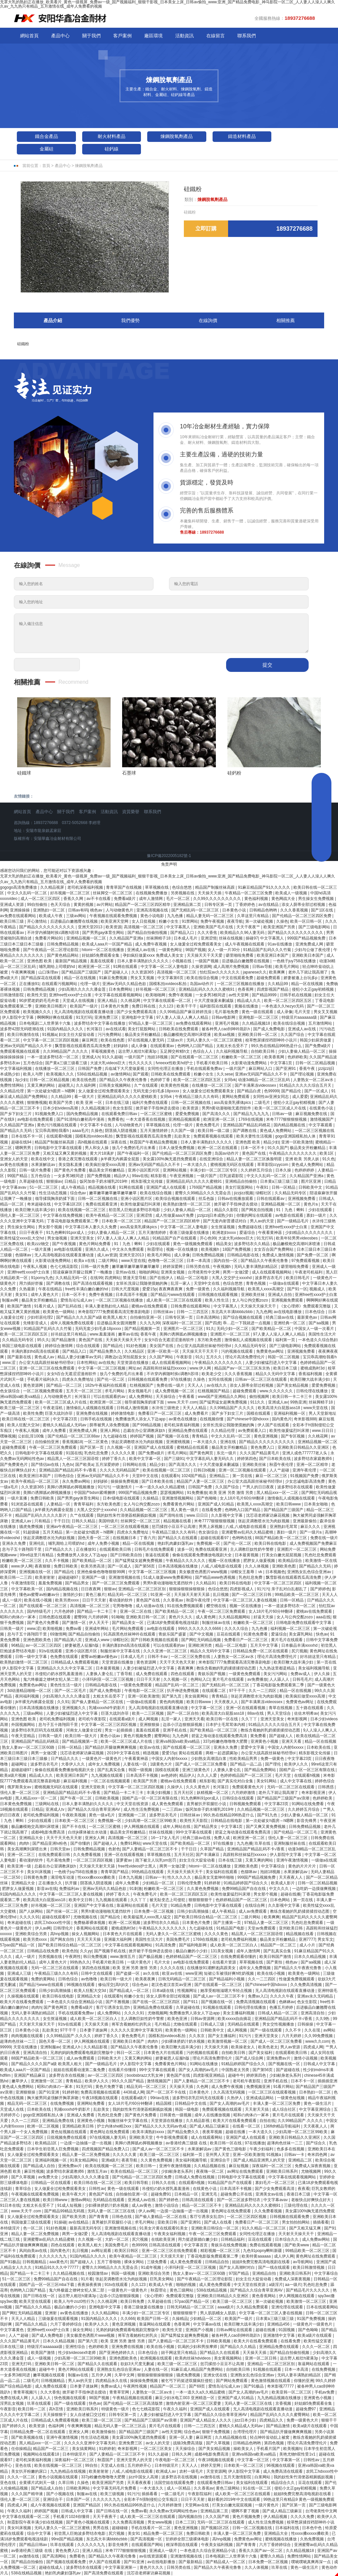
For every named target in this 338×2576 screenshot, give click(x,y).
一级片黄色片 (139, 1962)
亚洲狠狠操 (150, 1724)
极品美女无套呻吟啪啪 (214, 1877)
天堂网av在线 (197, 2505)
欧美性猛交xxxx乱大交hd (22, 1238)
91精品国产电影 (231, 1928)
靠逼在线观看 (157, 1555)
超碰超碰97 (69, 1577)
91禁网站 (190, 921)
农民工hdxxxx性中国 (53, 1922)
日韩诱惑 (326, 1787)
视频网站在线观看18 (41, 2454)
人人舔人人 (279, 1679)
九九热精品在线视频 (68, 2471)
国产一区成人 (316, 1091)
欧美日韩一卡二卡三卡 (292, 1396)
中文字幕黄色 (12, 2330)
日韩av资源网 (203, 2018)
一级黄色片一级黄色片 (102, 1758)
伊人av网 (43, 1928)
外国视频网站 (23, 1724)
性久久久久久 (141, 1063)
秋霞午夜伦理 (281, 1464)
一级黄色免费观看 (245, 1673)
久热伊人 (235, 2098)
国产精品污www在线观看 (173, 1294)
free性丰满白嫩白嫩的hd (87, 1289)
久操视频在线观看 (23, 1996)
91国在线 (74, 1453)
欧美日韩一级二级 (214, 1130)
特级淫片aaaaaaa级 (300, 1017)
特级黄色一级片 (115, 2409)
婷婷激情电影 (123, 1413)
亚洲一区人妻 (181, 2437)
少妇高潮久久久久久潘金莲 (82, 989)
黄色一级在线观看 (258, 1011)
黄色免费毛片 (208, 1125)
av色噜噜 (89, 1979)
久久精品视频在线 (210, 2165)
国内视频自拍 (190, 2516)
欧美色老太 (268, 2047)
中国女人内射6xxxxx (286, 1747)
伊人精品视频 (275, 2516)
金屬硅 (46, 148)
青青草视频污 (25, 2392)
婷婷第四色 (247, 1458)
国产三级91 (174, 1458)
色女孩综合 (10, 1391)
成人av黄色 (142, 2205)
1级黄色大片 (161, 1764)
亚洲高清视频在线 (152, 910)
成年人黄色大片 (45, 1294)
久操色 (282, 921)
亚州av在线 (126, 1272)
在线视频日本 (125, 1538)
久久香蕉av (173, 1600)
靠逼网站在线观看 (133, 1905)
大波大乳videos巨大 (108, 1063)
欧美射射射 (45, 1577)
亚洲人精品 (107, 1000)
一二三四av (172, 1809)
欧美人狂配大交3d (24, 1425)
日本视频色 (275, 1571)
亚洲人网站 (110, 1430)
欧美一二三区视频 (148, 1713)
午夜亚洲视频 (182, 1175)
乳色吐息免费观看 (320, 1555)
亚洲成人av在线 (141, 949)
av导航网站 (303, 2262)
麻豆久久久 (310, 1526)
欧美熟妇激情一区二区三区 (187, 1204)
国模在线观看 (259, 1413)
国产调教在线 (245, 1130)
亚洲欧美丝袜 (253, 1294)
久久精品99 (278, 983)
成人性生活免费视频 (141, 1809)
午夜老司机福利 (309, 1272)
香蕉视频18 (72, 1441)
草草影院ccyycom (273, 1164)
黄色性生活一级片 (66, 1685)
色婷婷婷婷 (304, 1170)
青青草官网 (119, 2392)
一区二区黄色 (96, 1441)
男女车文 (325, 1939)
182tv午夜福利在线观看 (106, 1385)
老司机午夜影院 (92, 1719)
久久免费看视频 (87, 1854)
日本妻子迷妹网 (94, 2030)
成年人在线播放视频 (212, 2115)
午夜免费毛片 (145, 1894)
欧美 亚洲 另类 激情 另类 (231, 1492)
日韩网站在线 (134, 1464)
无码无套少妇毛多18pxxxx (156, 1091)
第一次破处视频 (259, 921)
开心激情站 (37, 921)
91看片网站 (283, 2086)
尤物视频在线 (85, 1917)
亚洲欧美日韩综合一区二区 (215, 2228)
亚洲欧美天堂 (141, 2137)
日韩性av (97, 2188)
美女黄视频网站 (228, 2358)
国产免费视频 (99, 1175)
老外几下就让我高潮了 (308, 972)
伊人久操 (322, 1673)
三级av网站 (76, 915)
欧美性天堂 (37, 995)
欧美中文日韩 (81, 1900)
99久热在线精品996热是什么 (277, 1045)
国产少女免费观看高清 (137, 1011)
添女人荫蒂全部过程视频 (304, 904)
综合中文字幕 (39, 2533)
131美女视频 (222, 1951)
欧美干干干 (187, 1006)
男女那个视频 (50, 1227)
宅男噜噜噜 (123, 1605)
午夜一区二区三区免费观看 (53, 1447)
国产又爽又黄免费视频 (266, 1826)
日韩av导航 (262, 966)
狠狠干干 (329, 2420)
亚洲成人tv (56, 1809)
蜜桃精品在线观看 (193, 1447)
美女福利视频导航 (314, 1668)
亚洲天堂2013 (91, 927)
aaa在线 (323, 1617)
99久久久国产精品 (128, 2081)
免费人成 (222, 1837)
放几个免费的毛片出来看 (134, 1147)
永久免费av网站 (76, 1481)
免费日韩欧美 (42, 1498)
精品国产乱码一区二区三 (177, 1685)
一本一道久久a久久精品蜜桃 (160, 1487)
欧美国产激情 (19, 1306)
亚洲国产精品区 (87, 2505)
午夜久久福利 (175, 2409)
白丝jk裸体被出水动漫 (88, 1832)
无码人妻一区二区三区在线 (111, 2211)
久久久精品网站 (105, 2313)
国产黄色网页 (201, 1453)
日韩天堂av (60, 1849)
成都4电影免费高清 (48, 1832)
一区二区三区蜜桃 (156, 1113)
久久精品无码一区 (71, 1277)
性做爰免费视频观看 (297, 1979)
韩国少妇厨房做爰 (316, 1040)
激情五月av (97, 2171)
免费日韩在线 (144, 1006)
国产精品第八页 (68, 1639)
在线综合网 (255, 1905)
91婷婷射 (212, 1883)
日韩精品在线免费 (43, 1951)
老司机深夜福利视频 (85, 887)
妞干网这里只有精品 (179, 2352)
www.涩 (9, 1362)
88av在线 (256, 1713)
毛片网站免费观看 (128, 1628)
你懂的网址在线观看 (254, 1215)
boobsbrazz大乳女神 (145, 2075)
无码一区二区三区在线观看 (291, 1787)
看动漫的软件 (121, 1600)
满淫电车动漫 (63, 1877)
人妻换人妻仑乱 (100, 1673)
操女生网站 (83, 2330)
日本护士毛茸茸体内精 (226, 1724)
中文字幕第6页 (171, 977)
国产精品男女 (77, 1583)
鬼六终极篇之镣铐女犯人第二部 (51, 1679)
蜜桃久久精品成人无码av (65, 1425)
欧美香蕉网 (274, 1057)
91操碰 (60, 2222)
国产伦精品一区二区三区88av (74, 1436)
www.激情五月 (123, 1956)
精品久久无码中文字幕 (275, 1373)
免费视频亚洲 (258, 2086)
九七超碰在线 (115, 1436)
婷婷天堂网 (211, 2465)
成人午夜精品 (73, 1187)
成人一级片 (12, 1600)
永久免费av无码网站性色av (173, 2511)
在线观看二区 (214, 1690)
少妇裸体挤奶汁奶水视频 (183, 2041)
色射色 (114, 1849)
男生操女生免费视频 (316, 898)
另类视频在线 (183, 893)
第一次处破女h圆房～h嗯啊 (51, 1091)
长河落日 (94, 1029)
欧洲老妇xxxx (224, 1232)
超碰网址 (19, 1764)
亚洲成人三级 (19, 1973)
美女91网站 (267, 1781)
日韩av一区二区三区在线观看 (261, 1379)
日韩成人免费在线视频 (195, 2177)
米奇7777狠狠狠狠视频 (287, 1119)
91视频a (49, 1034)
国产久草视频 (23, 2177)
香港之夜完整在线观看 (78, 1159)
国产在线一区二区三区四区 (156, 2001)
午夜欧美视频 (74, 1815)
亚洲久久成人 (97, 1249)
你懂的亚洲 (304, 2380)
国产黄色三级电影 (231, 2149)
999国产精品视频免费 (306, 938)
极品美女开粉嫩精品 (143, 1034)
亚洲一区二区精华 (312, 1464)
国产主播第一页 (227, 1922)
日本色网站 (280, 1900)
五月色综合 (33, 1063)
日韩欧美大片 (109, 2058)
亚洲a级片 (110, 2160)
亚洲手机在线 (175, 1730)
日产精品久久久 (59, 1549)
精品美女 (224, 1243)
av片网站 (105, 904)
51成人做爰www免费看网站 (168, 1577)
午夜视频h (222, 1266)
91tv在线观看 (51, 1651)
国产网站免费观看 (232, 2380)
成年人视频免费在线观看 (72, 1323)
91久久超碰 (112, 1057)
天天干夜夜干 (105, 2516)
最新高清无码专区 (86, 2228)
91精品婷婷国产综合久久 (246, 1883)
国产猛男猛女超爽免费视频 (223, 1402)
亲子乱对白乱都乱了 (289, 1589)
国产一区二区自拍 (183, 1713)
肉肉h (24, 1843)
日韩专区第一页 (218, 904)
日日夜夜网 (91, 1589)
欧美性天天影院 (194, 1820)
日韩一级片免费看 (35, 1170)
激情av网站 (81, 2199)
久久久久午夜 (282, 1996)
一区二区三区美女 (156, 2448)
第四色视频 (274, 2443)
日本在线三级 (117, 1102)
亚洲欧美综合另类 (31, 1934)
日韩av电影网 (224, 1017)
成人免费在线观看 (152, 1673)
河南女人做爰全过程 (84, 1730)
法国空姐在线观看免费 (174, 2482)
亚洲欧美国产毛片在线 (213, 927)
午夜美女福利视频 (170, 2233)
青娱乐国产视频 (212, 1673)
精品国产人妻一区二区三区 (201, 1481)
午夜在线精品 (50, 1289)
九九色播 (175, 915)
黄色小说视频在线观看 (58, 2477)
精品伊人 (122, 1175)
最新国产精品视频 (71, 961)
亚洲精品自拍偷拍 (241, 1181)
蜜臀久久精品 (272, 2556)
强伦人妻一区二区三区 (20, 1215)
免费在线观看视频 (266, 2245)
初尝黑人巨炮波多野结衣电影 (135, 1209)
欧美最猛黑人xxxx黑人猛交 (147, 1917)
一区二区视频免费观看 (43, 1391)
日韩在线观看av (271, 1198)
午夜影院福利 (200, 2494)
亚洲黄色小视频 (265, 1741)
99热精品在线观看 (148, 1871)
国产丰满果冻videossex (256, 1085)
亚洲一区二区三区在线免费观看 (47, 1368)
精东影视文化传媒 (147, 1181)
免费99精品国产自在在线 (244, 1888)
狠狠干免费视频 (216, 2431)
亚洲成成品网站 (260, 2098)
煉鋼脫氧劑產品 (176, 136)
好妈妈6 (121, 1045)
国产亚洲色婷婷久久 (117, 2352)
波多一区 (185, 1549)
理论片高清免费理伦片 (245, 1357)
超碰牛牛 (236, 2075)
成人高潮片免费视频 (231, 966)
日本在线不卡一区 (27, 1136)
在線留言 (215, 35)
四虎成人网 (313, 2047)
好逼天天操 (264, 1617)
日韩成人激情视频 (133, 1407)
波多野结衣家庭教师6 (313, 1458)
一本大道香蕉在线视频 (146, 1119)
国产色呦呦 (207, 1498)
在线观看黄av (162, 1045)
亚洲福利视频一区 (290, 1413)
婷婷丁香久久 (114, 1458)
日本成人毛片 (186, 938)
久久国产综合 (293, 1034)
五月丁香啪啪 (109, 2262)
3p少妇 (21, 1079)
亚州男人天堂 (218, 2154)
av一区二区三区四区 (44, 1645)
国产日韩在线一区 (39, 2296)
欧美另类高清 (93, 1566)
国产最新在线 (19, 1357)
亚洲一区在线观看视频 (246, 1707)
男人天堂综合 (279, 1713)
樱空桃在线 (216, 1605)
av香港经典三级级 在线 (187, 2143)
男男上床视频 (211, 1526)
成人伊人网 (284, 2256)
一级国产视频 (207, 961)
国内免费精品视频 (82, 1113)
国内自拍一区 (226, 1260)
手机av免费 (325, 2392)
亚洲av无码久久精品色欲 (124, 983)
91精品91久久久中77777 (57, 2267)
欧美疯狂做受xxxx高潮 (105, 1164)
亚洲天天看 (194, 1719)
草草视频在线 (157, 887)
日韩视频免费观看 (245, 1803)
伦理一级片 (90, 983)
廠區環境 (153, 35)
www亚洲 (194, 1973)
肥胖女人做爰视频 (259, 1560)
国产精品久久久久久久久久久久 (47, 927)
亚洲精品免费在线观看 (188, 1430)
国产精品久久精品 (31, 2324)
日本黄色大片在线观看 (123, 1934)
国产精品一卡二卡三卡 (97, 1611)
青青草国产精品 (115, 1871)
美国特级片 (108, 1521)
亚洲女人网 (95, 1837)
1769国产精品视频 (206, 1187)
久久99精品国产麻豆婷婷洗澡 (186, 1011)
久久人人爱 (207, 1775)
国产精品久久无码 (16, 1130)
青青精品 (200, 1436)
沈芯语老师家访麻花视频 (268, 1515)
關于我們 (91, 35)
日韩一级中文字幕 (31, 1656)
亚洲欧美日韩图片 (51, 1006)
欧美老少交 (212, 1373)
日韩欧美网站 (78, 2488)
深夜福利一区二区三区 (182, 1323)
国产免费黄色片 (14, 1464)
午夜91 (263, 1187)
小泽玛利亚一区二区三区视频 (108, 1679)
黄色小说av (110, 1736)
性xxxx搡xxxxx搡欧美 (97, 1877)
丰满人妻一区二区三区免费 (277, 2103)
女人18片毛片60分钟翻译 (242, 1498)
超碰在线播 (290, 1894)
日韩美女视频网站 (115, 1085)
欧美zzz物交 (38, 1243)
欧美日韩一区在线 (222, 1719)
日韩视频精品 (34, 2262)
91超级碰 (32, 1532)
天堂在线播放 (25, 2047)
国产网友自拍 (62, 1939)
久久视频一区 (119, 1447)
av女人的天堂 (158, 2443)
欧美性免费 (33, 1413)
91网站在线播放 (204, 2064)
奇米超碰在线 (39, 1204)
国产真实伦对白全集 (236, 1781)
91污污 (104, 1487)
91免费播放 (197, 1492)
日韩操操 (305, 2024)
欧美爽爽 (277, 972)
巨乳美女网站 (162, 2279)
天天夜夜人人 (226, 1702)
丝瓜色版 (206, 1198)
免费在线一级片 (170, 1385)
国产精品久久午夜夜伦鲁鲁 (123, 1079)
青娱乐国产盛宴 (172, 1634)
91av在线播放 (280, 944)
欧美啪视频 (53, 1628)
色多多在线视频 (291, 2149)
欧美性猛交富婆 (318, 2341)
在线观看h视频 (59, 1136)
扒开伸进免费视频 (183, 1690)
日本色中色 (312, 2528)
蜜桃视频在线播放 (281, 2539)
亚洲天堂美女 (82, 1238)
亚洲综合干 (220, 2160)
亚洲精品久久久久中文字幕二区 (65, 1668)
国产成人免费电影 (269, 1029)
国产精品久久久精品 (33, 2307)
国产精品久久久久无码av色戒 (161, 2126)
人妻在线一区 (135, 1764)
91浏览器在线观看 (28, 1504)
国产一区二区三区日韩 (252, 1594)
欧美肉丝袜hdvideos (193, 2358)
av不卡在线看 (99, 898)
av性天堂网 (239, 995)
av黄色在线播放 (14, 1164)
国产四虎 (213, 1323)
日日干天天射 (94, 1600)
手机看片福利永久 (43, 1379)
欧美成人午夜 (51, 915)
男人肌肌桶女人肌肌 (218, 2313)
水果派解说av (43, 1164)
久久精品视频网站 (235, 1617)
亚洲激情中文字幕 (279, 2335)
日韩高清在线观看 (198, 2199)
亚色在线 (23, 2465)
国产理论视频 (302, 1074)
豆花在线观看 (229, 1634)
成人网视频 (148, 1719)
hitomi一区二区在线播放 (103, 949)
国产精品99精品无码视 (64, 2211)
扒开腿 (71, 1883)
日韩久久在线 (164, 2182)
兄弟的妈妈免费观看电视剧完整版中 (82, 2052)
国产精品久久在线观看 (178, 1538)
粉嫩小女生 (169, 921)
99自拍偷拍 (38, 904)
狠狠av (110, 1589)
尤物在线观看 (185, 2024)
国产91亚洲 (49, 2092)
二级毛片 (262, 1102)
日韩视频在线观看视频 (218, 1294)
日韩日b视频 (205, 1470)
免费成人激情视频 (278, 1255)
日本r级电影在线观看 (122, 1498)
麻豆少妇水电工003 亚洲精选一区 (185, 2397)
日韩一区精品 (284, 1187)
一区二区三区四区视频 (93, 1860)
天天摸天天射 (172, 2256)
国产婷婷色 (320, 1589)
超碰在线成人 (51, 2567)
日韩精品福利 (233, 2239)
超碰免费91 (161, 2194)
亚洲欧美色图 (284, 1566)
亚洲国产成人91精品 (216, 1504)
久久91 (63, 1702)
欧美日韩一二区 (32, 2409)
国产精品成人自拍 (39, 2165)
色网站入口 (200, 1679)
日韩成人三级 (212, 2024)
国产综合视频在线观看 (243, 1317)
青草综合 (23, 2188)
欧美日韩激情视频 (309, 2267)
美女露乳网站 (301, 1634)
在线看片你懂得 (122, 2069)
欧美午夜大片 (74, 2194)
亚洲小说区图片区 (144, 1170)
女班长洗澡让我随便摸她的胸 (142, 1283)
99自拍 (91, 2465)
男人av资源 (290, 2047)
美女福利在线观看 (222, 1871)
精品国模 (164, 2103)
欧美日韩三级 (12, 921)
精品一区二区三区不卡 (202, 2205)
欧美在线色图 (113, 1040)
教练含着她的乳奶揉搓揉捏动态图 (226, 1668)
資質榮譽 (130, 811)
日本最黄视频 (247, 1555)
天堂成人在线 (12, 2109)
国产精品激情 (63, 1340)
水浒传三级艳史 (166, 1407)
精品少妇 (271, 1142)
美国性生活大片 (322, 1334)
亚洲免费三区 (106, 1017)
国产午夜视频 (64, 1243)
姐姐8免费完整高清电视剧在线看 (261, 2262)
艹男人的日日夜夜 (258, 1487)
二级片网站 (108, 1260)
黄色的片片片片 (302, 1866)
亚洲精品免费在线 (58, 2120)
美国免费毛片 (178, 1939)
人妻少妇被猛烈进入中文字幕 (271, 1362)
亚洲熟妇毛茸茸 (284, 1526)
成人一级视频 (39, 2358)
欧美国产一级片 (84, 1006)
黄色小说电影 (152, 915)
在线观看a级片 (122, 1719)
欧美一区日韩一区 (306, 921)
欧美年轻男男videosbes (297, 1238)
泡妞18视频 (158, 1057)
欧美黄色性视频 (175, 1085)
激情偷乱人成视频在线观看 (248, 1340)
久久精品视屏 (52, 887)
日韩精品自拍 (217, 2262)
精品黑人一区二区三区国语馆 (73, 1458)
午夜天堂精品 (23, 1736)
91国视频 (287, 2330)
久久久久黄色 (216, 1934)
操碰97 (252, 938)
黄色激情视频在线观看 (271, 2380)
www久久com (317, 2041)
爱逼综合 (247, 1232)
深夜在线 (119, 1142)
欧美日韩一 (146, 2165)
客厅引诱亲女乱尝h (113, 2007)
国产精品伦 (291, 1091)
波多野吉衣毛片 (269, 1277)
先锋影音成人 (35, 1323)
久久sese (225, 1074)
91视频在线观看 (217, 2007)
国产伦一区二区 (111, 1379)
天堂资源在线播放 (133, 1362)
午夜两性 (73, 1956)
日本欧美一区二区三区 (122, 1221)
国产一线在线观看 (274, 2267)
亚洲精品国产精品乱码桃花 (247, 1125)
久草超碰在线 (31, 1181)
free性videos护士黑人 (137, 1866)
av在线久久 (217, 1385)
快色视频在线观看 (70, 2397)
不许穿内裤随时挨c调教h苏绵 (53, 932)
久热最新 (27, 1289)
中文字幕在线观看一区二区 (167, 1000)
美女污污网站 (275, 1673)
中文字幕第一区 (286, 2460)
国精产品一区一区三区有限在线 (307, 1769)
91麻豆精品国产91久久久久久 (264, 887)
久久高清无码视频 (229, 2092)
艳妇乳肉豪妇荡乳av (175, 1543)
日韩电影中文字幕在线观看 (58, 1147)
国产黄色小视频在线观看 (88, 2522)
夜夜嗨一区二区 (210, 2171)
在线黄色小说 (321, 1108)
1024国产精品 (194, 1475)
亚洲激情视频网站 (178, 1498)
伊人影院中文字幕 (18, 1017)
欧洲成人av (166, 2471)
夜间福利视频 (27, 1696)
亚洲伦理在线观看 (287, 2307)
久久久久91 (29, 1917)
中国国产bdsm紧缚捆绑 (95, 1492)
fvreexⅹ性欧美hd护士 (175, 1063)
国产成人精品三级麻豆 (209, 2126)
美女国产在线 (162, 1345)
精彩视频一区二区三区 (220, 2250)
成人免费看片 (197, 1413)
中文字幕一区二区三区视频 (102, 1368)
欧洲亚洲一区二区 (94, 966)
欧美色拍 (70, 1951)
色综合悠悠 (182, 887)
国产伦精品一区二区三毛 (296, 1832)
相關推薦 (285, 320)
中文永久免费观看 (128, 1249)
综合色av (78, 1193)
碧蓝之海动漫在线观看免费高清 (219, 1736)
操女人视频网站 (86, 1934)
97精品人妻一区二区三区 (151, 1023)
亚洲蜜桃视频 (178, 1441)
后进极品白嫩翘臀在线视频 (74, 921)
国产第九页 (172, 1696)
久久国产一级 (183, 1130)
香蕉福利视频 (310, 1373)
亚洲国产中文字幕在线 (94, 1905)
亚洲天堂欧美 (93, 1787)
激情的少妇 (73, 1594)
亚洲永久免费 (14, 1543)
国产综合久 (316, 2143)
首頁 (46, 165)
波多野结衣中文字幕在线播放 (100, 1023)
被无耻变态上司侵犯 (168, 1900)
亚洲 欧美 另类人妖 (302, 1159)
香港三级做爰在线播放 (189, 1232)
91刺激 (135, 1888)
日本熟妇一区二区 (315, 2092)
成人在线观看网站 (207, 2137)
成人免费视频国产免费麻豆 (313, 1543)
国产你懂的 (80, 1843)
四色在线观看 (183, 1673)
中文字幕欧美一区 (27, 1589)
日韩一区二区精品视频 (315, 1063)
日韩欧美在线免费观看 (179, 1029)
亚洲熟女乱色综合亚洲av (309, 1571)
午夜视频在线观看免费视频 (113, 915)
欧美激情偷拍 (104, 2431)
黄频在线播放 (246, 1006)
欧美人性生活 (217, 1300)
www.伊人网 (200, 1368)
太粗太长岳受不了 (232, 1045)
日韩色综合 (64, 1475)
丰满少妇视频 (159, 1792)
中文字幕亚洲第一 (121, 2567)
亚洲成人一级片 (163, 2550)
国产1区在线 (322, 910)
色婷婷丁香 (160, 1079)
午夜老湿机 (53, 1407)
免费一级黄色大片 (303, 2420)
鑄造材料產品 (242, 136)
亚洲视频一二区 (132, 1815)
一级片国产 (134, 1057)
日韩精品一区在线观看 (51, 2182)
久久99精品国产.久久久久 (66, 1051)
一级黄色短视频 (291, 2098)
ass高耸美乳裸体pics (233, 1102)
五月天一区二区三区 (84, 1391)
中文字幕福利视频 (16, 1068)
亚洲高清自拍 (313, 2013)
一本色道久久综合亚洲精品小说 (75, 2001)
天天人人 (195, 1385)
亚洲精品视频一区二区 (86, 938)
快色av (322, 1634)
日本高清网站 (208, 1317)
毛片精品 (162, 2024)
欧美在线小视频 (38, 1600)
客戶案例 (122, 35)
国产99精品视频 (147, 1425)
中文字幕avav (14, 1187)
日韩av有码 (78, 910)
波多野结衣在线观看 (295, 1487)
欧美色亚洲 (177, 2018)
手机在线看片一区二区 (151, 2528)
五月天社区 (184, 1792)
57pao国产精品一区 (18, 1945)
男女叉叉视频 (142, 977)
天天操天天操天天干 (258, 1306)
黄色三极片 (95, 1594)
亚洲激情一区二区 (47, 2081)
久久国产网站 (161, 1357)
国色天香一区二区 (94, 1538)
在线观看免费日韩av (119, 1113)
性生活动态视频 (53, 1193)
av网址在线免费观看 (245, 2171)
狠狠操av (54, 1181)
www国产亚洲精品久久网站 (222, 1396)
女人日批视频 (144, 921)
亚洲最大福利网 (118, 1939)
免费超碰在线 (250, 1227)
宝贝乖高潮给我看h (52, 1130)
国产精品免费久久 (105, 1351)
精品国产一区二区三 (278, 1945)
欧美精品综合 (290, 1560)
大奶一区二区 (117, 2239)
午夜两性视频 (135, 2386)
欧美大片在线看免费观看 (22, 2001)
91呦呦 (117, 1617)
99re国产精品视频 (67, 2539)
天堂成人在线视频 (78, 1000)
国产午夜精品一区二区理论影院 (51, 949)
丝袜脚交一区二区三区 (113, 893)
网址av (134, 1368)
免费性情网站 (12, 1085)
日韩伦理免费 (189, 1883)
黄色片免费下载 (109, 2086)
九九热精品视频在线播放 (279, 2397)
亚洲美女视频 (173, 1272)
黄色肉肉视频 (171, 1702)
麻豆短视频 (239, 2165)
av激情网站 (121, 1074)
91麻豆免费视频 (113, 977)
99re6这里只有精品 (37, 1555)
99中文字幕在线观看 (194, 1832)
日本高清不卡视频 (132, 1294)
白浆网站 (262, 2477)
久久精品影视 (96, 2047)
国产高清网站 (54, 2556)
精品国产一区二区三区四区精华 (143, 904)
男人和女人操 (97, 1147)
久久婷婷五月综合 (257, 1170)
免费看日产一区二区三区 (160, 1413)
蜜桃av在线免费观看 (149, 1306)
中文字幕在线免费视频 (63, 1215)
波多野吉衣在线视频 (67, 2075)
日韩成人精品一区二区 (278, 2013)
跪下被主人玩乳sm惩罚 (156, 1860)
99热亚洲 (298, 1402)
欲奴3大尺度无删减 (137, 2363)
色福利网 (56, 2426)
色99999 (271, 1091)
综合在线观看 (88, 1345)
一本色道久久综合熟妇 (318, 1340)
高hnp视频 (60, 1934)
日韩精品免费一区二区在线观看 (261, 1651)
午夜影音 (184, 1357)
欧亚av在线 (150, 1747)
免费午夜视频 (212, 921)
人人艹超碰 (279, 1470)
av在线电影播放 (288, 1311)
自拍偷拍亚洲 (47, 1441)
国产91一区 (297, 1289)
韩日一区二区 (129, 2052)
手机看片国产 (268, 2448)
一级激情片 (122, 1487)
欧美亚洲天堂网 (115, 921)
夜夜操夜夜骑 (90, 2284)
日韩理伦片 (63, 1928)
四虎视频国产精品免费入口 (106, 2149)
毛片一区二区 (178, 898)
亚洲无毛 (209, 2194)
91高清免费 (166, 1945)
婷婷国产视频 (142, 1436)
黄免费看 (258, 1736)
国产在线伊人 (162, 1277)
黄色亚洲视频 (266, 1436)
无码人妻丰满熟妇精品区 (256, 1266)
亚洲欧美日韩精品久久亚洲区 (304, 1447)
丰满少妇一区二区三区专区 (214, 1170)
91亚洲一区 (161, 1594)
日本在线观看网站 (322, 2307)
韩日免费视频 (95, 1956)
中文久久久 (279, 1888)
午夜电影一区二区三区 (144, 1690)
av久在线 (151, 1973)
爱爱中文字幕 (253, 1747)
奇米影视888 (305, 1419)
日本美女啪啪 (316, 1504)
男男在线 (101, 2528)
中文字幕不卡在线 (96, 1125)
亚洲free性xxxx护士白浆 (70, 995)
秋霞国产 (105, 2460)
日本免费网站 (121, 989)
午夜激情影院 (23, 1583)
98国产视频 (196, 949)
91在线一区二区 (257, 2488)
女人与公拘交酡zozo (250, 1300)
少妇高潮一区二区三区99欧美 (151, 1820)
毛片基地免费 (227, 1011)
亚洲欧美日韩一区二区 (258, 1034)
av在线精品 (269, 904)
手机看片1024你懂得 (71, 2516)
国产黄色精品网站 (63, 955)
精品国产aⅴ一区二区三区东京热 (242, 1368)
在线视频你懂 (212, 1419)
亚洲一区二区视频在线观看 (243, 1470)
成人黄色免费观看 (168, 1803)
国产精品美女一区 (128, 1622)
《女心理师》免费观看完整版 (305, 1306)
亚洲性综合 (75, 2346)
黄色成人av (44, 1357)
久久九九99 (150, 1323)
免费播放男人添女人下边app (140, 1419)
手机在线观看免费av (204, 1068)
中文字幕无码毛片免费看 (115, 2488)
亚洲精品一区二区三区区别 (142, 1589)
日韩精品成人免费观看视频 (75, 1662)
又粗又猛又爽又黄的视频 (65, 1153)
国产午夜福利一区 (133, 1153)
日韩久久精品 (84, 1521)
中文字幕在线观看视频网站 (119, 995)
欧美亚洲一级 (19, 1866)
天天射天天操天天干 (37, 2024)
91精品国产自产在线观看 (175, 1238)
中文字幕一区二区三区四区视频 (51, 1040)
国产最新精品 (191, 2561)
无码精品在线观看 (243, 2024)
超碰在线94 (22, 1142)
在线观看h (170, 1475)
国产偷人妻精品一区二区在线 (98, 1702)
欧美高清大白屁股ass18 (279, 1407)
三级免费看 (157, 2262)
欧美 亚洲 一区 (89, 1102)
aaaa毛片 (80, 1130)
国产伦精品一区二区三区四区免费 (302, 915)
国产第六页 (88, 2341)
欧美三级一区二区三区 (20, 1407)
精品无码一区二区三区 (128, 1594)
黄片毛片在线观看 (287, 1639)
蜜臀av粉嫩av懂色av (99, 1656)
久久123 (166, 1006)
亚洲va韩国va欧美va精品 (178, 1741)
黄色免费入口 (263, 1447)
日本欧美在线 (319, 1747)
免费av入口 (258, 1996)
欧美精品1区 (46, 2143)
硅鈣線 (111, 148)
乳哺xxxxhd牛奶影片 (107, 1707)
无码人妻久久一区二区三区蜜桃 (214, 1040)
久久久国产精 (217, 2516)
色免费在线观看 (64, 1656)
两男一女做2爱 (236, 1272)
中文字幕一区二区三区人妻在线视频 (245, 1600)
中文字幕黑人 (178, 927)
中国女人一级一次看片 (314, 1328)
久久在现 (312, 2030)
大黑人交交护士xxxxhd (232, 1277)
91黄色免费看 (256, 1634)
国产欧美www (297, 2245)
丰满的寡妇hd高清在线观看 (35, 1351)
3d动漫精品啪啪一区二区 (29, 1690)
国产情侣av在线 (45, 1464)
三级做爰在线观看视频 (58, 2318)
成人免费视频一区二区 (175, 1391)
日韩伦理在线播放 (312, 1391)
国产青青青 (99, 2216)
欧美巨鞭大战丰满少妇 (35, 1209)
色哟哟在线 (242, 1538)
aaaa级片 (226, 2307)
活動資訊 (184, 35)
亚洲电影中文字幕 (137, 1017)
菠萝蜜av (124, 1860)
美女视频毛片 (140, 1391)
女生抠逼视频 (223, 1227)
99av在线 (140, 1175)
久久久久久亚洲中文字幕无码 (137, 2030)
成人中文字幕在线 (296, 1781)
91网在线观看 (126, 966)
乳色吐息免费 (96, 1453)
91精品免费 (181, 1905)
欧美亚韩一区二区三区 (292, 2392)
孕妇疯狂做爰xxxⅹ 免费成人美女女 (154, 955)
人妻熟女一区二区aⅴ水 (313, 1079)
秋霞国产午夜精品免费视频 (154, 1142)
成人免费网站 (141, 1396)
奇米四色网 (317, 2154)
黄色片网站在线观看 (76, 2369)
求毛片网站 (115, 1391)
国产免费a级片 (318, 1045)
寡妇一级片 (316, 1215)
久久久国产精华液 (27, 2494)
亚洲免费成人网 (309, 944)
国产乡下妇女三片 (16, 1113)
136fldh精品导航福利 (282, 2126)
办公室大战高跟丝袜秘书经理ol (204, 1345)
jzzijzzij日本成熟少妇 (215, 1215)
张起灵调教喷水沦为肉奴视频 (137, 1441)
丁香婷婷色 (245, 904)
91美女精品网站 (84, 2160)
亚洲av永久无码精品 (315, 1996)
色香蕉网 (246, 989)
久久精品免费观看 (252, 2307)
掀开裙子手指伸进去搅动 (158, 1108)
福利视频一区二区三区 (290, 1628)
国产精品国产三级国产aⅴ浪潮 (283, 1798)
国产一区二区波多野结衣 (239, 2199)
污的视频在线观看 (237, 1351)
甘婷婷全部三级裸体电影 (187, 2539)
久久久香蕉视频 (294, 910)
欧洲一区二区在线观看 (218, 1147)
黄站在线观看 (191, 1753)
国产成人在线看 (218, 2222)
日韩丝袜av (163, 1311)
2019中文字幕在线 (124, 1753)
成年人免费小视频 (103, 1543)
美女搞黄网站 (197, 1696)
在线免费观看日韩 (54, 1854)
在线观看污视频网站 (60, 983)
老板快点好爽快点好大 (311, 2199)
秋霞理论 (155, 1249)
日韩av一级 (282, 1113)
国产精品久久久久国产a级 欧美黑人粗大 (92, 1317)
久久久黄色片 (198, 1787)
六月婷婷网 (98, 1617)
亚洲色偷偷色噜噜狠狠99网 (101, 1571)
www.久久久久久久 (276, 1391)
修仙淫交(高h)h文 (114, 1984)
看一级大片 (84, 1096)
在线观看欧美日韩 (115, 1549)
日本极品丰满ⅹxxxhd (300, 1645)
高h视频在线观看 (93, 1142)
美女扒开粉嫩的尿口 (29, 2471)
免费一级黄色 (198, 1289)
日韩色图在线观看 (55, 1617)
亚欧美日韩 (167, 2222)
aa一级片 (293, 2284)
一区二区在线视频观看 (110, 1781)
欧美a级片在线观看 (315, 2335)
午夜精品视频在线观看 (133, 2397)
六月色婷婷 (64, 1611)
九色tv (67, 1464)
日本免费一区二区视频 (154, 1911)
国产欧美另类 (74, 2216)
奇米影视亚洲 (313, 1792)
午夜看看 (187, 1396)
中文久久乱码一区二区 (27, 893)
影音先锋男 (307, 1820)
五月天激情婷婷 (154, 1130)
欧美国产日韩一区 (153, 2318)
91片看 (87, 2279)
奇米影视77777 (281, 2386)
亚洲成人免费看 (81, 2115)
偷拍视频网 (259, 1396)
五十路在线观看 (310, 1707)
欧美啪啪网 (156, 995)
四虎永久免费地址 (78, 1379)
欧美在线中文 (43, 1159)
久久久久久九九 (53, 2256)
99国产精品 (18, 1175)
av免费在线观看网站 (18, 915)
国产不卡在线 (74, 1826)
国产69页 (197, 2386)
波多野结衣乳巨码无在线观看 (37, 1730)
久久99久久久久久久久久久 (217, 898)
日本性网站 (86, 1362)
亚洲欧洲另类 (200, 1645)
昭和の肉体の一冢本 (18, 1617)
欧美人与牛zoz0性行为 (74, 2301)
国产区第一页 (92, 1447)
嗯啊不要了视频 (245, 2511)
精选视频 (151, 1753)
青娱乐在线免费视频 (229, 2245)
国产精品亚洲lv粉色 (50, 1843)
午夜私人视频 (35, 1266)
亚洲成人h (91, 1057)
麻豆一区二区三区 (271, 1475)
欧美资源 (113, 927)
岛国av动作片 (202, 983)
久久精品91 (206, 1583)
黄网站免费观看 (236, 1096)
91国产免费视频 (311, 2318)
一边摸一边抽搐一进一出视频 (86, 2143)
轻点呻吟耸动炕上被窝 (270, 2437)
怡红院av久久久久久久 (220, 972)
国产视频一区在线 (173, 1436)
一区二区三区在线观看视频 (125, 1526)
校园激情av (98, 2273)
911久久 (258, 1402)
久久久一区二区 (316, 2346)
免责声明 (169, 864)
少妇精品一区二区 (158, 1883)
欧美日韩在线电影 (270, 1543)
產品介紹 (53, 320)
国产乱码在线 (70, 1306)
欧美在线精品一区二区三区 (135, 2171)
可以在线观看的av (109, 1396)
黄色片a (311, 1204)
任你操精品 (21, 2448)
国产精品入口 (182, 932)
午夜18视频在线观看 (100, 2098)
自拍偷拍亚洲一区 (146, 1317)
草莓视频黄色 (103, 1051)
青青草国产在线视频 (124, 887)
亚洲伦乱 (37, 1543)
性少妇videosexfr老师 (77, 2352)
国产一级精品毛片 (293, 1221)
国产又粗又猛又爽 (305, 2228)
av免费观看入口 (252, 1430)
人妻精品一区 (59, 1504)
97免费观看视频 (306, 1260)
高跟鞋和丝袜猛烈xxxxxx (165, 1368)
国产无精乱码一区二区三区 (195, 910)
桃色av (96, 910)
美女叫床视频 (39, 1871)
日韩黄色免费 (35, 1877)
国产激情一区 (74, 1622)
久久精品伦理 (12, 1091)
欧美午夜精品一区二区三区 (110, 1215)
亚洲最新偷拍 (305, 1521)
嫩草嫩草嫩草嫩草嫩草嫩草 (113, 1193)
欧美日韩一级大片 (81, 1736)
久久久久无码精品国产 (120, 1470)
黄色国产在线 (254, 1153)
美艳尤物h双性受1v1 (298, 2454)
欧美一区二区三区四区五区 (288, 1000)
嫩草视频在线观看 (49, 2375)
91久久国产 (277, 1147)
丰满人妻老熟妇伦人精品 (107, 1306)
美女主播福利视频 (239, 2013)
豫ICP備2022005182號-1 (169, 855)
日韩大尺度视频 (125, 1289)
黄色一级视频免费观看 (193, 1243)
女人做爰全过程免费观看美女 (196, 944)
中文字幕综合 (273, 1866)
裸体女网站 (134, 2262)
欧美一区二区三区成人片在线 (280, 1108)
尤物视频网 (157, 2013)
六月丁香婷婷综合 (66, 2324)
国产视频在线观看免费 (66, 2561)
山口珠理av (48, 972)
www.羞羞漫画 (103, 1334)
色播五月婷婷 (281, 2007)
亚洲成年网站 (97, 1628)
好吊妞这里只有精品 (69, 1334)
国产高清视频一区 (146, 2539)
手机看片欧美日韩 (212, 1063)
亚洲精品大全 (31, 1837)
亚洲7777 (307, 1939)
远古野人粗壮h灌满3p (137, 1051)
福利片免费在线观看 (150, 1102)
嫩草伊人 (20, 2081)
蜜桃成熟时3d (313, 1368)
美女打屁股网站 (142, 1029)
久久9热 (323, 2018)
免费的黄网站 (43, 1979)
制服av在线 (78, 2375)
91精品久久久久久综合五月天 (305, 1085)
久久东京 (197, 2035)
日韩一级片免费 (95, 1266)
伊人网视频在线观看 (142, 1826)
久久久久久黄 (123, 1453)
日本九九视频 (130, 1877)
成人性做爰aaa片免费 (175, 1215)
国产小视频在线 (60, 2494)
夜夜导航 (235, 921)
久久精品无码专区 (291, 1193)
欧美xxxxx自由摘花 (235, 2018)
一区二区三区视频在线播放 (241, 983)
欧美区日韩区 (127, 2250)
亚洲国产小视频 (200, 2330)
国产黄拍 (274, 1962)
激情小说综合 (167, 2205)
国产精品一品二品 (246, 1764)
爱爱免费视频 (187, 1113)
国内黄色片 (282, 1419)
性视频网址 (187, 1990)
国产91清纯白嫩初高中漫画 (81, 1119)
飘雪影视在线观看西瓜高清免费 (83, 1045)
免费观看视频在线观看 (20, 1051)
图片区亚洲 (311, 1181)
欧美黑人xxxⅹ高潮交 (266, 1289)
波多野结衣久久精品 (252, 1243)
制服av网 (10, 1300)
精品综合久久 (283, 2482)
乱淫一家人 (181, 1283)
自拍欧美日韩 (263, 1051)
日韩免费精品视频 (63, 944)
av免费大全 (48, 2177)
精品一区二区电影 (193, 1277)
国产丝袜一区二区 (62, 1911)
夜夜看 (304, 2188)
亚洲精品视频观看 (184, 1119)
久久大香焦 (207, 932)
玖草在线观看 (39, 2403)
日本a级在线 (163, 1990)
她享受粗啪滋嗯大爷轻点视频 (226, 1990)
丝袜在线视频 (231, 938)
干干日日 (61, 1521)
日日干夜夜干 (31, 1232)
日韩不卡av (158, 1656)
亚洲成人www (97, 1639)
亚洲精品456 (278, 2324)
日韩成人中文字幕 (319, 2064)
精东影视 (159, 1175)
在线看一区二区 (246, 2126)
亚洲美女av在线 (270, 2194)
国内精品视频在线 (290, 1125)
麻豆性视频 (34, 2171)
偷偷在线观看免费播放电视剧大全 (202, 1555)
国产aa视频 (319, 1323)
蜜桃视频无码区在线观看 (232, 1164)
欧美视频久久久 (37, 1011)
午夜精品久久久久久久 (186, 1560)
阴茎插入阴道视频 (121, 1130)
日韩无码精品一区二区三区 (182, 1979)
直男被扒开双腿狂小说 (206, 1803)
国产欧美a (84, 1464)
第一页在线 (242, 1475)
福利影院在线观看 (216, 1006)
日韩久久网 (182, 2454)
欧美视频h (210, 1249)
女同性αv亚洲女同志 (271, 1096)
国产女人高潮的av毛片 (199, 2069)
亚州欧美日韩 (291, 1928)
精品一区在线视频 (80, 977)
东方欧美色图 (209, 1340)
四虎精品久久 (271, 2420)
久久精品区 (134, 1351)
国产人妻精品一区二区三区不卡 (150, 1849)
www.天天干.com (182, 1402)
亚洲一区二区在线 (136, 1611)
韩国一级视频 (140, 1769)
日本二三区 (185, 2522)
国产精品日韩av (33, 2544)
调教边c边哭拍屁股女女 (126, 1357)
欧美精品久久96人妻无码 (242, 932)
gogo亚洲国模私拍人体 (296, 1136)
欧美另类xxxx (67, 1600)
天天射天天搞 (257, 2109)
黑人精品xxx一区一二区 (277, 1492)
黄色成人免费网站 (276, 1130)
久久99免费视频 (319, 2035)
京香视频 (283, 2403)
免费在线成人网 (14, 2397)
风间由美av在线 (33, 2250)
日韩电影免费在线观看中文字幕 (304, 1622)
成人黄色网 (206, 1617)
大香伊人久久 (73, 1764)
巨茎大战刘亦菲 (59, 1413)
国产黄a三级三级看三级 (66, 1063)
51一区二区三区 (44, 1187)
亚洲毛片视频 (227, 1023)
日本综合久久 (287, 2239)
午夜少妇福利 (262, 2149)
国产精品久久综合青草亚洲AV (94, 1809)
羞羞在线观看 (102, 961)
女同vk (230, 1079)
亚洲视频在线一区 (35, 1571)
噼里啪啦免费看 (240, 955)
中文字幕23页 (65, 1419)
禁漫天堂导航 (135, 1277)
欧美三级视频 (112, 2494)
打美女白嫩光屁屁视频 (282, 1555)
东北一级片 (227, 1453)
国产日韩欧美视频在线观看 (155, 1639)
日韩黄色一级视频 (176, 2115)
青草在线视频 (281, 1707)
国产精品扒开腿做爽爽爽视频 (111, 1747)
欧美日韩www (289, 1504)
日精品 (70, 1181)
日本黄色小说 (234, 910)
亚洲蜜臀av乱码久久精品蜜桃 (247, 1532)
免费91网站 (130, 1843)
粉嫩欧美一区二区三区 (241, 1057)
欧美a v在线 (85, 1260)
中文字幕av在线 (207, 2324)
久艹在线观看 (146, 1085)
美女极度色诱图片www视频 (203, 1571)
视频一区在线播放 (182, 1249)
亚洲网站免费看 (91, 2103)
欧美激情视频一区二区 (228, 2041)
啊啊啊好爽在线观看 (55, 1017)
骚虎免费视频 (31, 1526)
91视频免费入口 (49, 1113)
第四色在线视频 (96, 1967)
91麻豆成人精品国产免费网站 (197, 2369)
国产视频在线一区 (217, 2001)
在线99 (96, 1277)
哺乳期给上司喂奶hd (57, 966)
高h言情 (56, 2409)
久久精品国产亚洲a (126, 938)
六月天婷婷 (292, 2035)
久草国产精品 (212, 1849)
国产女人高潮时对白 (237, 2267)
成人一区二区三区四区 (40, 898)
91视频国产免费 (305, 1475)
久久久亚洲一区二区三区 (165, 1651)
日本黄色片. (200, 2092)
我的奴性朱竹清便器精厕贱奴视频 (127, 1515)
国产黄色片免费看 (70, 1170)
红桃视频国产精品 (214, 1391)
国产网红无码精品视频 (201, 1639)
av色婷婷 (169, 1775)
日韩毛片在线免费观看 (154, 1549)
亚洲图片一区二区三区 (183, 1328)
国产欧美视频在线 (27, 2437)
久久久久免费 (302, 2516)
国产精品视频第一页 (142, 1328)
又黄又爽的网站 (41, 1085)
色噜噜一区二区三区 (166, 1260)
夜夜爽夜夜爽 (171, 1289)
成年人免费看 (54, 1430)
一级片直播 (41, 1249)
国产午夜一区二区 (76, 1798)
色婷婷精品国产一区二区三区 (246, 1775)
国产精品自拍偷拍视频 (147, 932)
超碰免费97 (306, 2409)
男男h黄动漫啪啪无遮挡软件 (227, 1108)
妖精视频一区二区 (213, 1792)
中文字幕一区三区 (207, 1707)
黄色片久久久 (181, 1617)
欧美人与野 (33, 1074)
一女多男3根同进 (210, 995)
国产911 (191, 2001)
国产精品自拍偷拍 (84, 1634)
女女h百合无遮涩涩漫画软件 (169, 1340)
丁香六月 (147, 1538)
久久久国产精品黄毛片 (260, 1453)
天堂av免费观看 (262, 1928)
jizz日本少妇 (246, 2420)
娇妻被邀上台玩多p (301, 977)
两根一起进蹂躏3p (222, 1753)
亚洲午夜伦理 (304, 1470)
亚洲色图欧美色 (37, 1639)
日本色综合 (315, 1311)
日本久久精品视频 (310, 1956)
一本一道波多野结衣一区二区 (53, 1057)
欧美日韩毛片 (298, 1277)
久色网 (202, 2086)
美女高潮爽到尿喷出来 (27, 1849)
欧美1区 (327, 1153)
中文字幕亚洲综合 (315, 2109)
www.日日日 (323, 1430)
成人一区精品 (179, 2488)
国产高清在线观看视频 (93, 1283)
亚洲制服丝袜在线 (290, 1843)
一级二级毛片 (173, 2494)
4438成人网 (133, 2092)
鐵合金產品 (46, 136)
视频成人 (317, 1289)
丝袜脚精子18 (159, 938)
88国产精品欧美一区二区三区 (281, 1538)
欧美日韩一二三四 (16, 1577)
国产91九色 (268, 1815)
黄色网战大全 (283, 898)
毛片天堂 (302, 1011)
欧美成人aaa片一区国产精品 (107, 944)
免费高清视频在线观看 (256, 2001)
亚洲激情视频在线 (125, 1577)
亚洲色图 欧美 (40, 961)
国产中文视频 (201, 1634)
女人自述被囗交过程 (88, 2414)
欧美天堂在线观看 (35, 2301)
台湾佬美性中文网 (204, 1272)
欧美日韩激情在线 (23, 1034)
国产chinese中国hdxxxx (248, 1419)
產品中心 (60, 35)
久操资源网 (201, 966)
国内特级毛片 (39, 1611)
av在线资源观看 (153, 2556)
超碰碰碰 (120, 2528)
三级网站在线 (47, 1803)
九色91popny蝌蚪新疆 (263, 2250)
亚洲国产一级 (94, 1577)
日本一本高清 (198, 1260)
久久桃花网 (130, 1000)
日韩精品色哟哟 (263, 910)
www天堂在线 (133, 1260)
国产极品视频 (151, 1956)
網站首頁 (29, 35)
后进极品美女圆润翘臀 (117, 1323)
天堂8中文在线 (207, 1283)
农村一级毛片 (191, 2471)
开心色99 (208, 1238)
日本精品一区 (186, 2194)
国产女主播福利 (222, 2035)
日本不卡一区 (303, 2081)
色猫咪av (23, 1255)
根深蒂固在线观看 (182, 2544)
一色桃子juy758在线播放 (295, 961)
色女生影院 (123, 1108)
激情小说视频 (306, 2058)
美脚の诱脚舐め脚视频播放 (183, 1334)
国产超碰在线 (288, 2069)
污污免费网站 (110, 1034)
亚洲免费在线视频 (92, 1413)
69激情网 (58, 1634)
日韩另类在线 (198, 1266)
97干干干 (238, 1690)
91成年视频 (151, 2267)
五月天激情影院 (237, 2477)
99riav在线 (160, 2098)
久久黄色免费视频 (203, 1888)
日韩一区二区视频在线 (191, 1102)
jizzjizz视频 (244, 1193)
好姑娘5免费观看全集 (101, 955)
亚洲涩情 (209, 938)
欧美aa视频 (225, 1034)
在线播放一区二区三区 (55, 1068)
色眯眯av (287, 2001)
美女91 (22, 1294)
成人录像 (284, 1011)
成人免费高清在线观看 (283, 2471)
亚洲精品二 (219, 1475)
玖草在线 (262, 1843)
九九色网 (264, 1311)
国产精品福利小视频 (227, 1979)
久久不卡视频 (57, 1560)
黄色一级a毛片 (102, 1815)
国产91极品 (10, 2262)
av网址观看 (102, 2250)
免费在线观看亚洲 (101, 1204)
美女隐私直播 (70, 1164)
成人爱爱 (300, 1096)
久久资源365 (143, 972)
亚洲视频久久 (74, 1707)
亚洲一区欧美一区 (163, 1351)
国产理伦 (273, 1764)
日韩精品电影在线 (243, 1255)
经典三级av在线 (280, 1317)
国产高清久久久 (216, 1113)
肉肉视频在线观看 (27, 2035)
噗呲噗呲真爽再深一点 (311, 2561)
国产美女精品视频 (293, 1385)
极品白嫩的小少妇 (192, 1951)
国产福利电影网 (193, 1945)
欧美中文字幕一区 (145, 1458)
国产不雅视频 (118, 2001)
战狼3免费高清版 (188, 2443)
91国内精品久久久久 (65, 1029)
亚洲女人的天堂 (14, 1159)
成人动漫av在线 (150, 1605)
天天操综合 (166, 1396)
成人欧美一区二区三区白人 (234, 1945)
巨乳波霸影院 (232, 1175)
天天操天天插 (210, 893)
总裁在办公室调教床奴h (144, 1430)
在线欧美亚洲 (163, 2239)
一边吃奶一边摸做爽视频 (314, 1888)
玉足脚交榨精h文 (175, 1051)
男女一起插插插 (119, 1730)
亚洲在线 (228, 1441)
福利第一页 (285, 1340)
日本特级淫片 (74, 2454)
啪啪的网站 (149, 1272)
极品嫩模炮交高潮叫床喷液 (187, 1034)
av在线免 (107, 1362)
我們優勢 (130, 320)
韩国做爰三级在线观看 (31, 2222)
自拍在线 (267, 2120)
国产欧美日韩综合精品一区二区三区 (206, 1917)
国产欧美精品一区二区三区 (214, 1730)
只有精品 (42, 1521)
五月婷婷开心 (139, 2465)
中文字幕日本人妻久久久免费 (91, 1227)
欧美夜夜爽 (145, 1979)
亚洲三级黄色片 (196, 1769)
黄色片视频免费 (137, 1736)
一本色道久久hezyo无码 (283, 1006)
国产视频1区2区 (215, 2528)
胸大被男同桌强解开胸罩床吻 (53, 2098)
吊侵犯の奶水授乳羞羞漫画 (59, 1673)
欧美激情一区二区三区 (307, 2301)
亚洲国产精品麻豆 (30, 2075)
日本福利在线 (287, 2528)
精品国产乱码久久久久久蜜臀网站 (280, 2414)
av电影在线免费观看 (35, 1119)
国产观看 (141, 1074)
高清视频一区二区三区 (144, 927)
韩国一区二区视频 (284, 1357)
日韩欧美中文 (310, 1187)
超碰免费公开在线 (236, 2194)
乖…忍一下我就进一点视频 (247, 1323)
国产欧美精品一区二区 (272, 1328)
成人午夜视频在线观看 (245, 944)
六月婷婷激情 (243, 1792)
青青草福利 (84, 1504)
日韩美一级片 (12, 1628)
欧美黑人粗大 (90, 2245)
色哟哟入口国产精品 (195, 1045)
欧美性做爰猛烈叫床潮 (140, 1204)
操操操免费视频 (125, 1481)
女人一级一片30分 (224, 949)
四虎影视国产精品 (273, 989)
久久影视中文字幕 (227, 1515)
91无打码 (84, 1017)
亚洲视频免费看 (302, 1198)
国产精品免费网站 (260, 1769)
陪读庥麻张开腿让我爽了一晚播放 (83, 1272)
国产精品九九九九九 (251, 1113)
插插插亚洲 (327, 2081)
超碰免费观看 (268, 977)
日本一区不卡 (253, 1147)
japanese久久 (255, 972)
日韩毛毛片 (302, 1679)
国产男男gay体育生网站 (103, 932)
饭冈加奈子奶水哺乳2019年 (104, 1181)
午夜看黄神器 (270, 1232)
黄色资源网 (33, 1385)
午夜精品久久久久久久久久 (293, 1153)
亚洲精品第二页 (187, 904)
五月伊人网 (101, 2375)
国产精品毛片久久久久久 (308, 2290)
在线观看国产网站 (147, 2544)
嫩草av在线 (128, 1334)
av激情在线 (210, 2477)
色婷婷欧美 (297, 1057)
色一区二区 (33, 2228)
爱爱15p (149, 1289)
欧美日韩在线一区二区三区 (26, 1419)
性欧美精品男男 (243, 1758)
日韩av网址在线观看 (234, 2330)
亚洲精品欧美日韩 (78, 2126)
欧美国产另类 (61, 1102)
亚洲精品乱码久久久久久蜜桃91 (207, 989)
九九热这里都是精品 (277, 1668)
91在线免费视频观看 (185, 1605)
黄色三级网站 (182, 2290)
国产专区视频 (293, 1436)
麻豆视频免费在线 (311, 1113)
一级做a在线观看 (284, 1283)
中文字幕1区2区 (69, 1204)
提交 (267, 665)
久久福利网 (86, 1085)
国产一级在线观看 (266, 2030)
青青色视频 (256, 1283)
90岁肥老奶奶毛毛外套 (39, 1000)
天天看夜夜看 (139, 2482)
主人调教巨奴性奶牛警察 (252, 1549)
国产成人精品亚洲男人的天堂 (259, 2160)
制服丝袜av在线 (216, 1622)
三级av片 (175, 1040)
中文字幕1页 (281, 1063)
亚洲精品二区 (300, 2160)
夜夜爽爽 (186, 1668)
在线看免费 (212, 1509)
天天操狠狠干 (55, 2414)
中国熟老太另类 (235, 2069)
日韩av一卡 (155, 1877)
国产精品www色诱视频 (215, 1577)
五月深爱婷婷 (107, 1464)
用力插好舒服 (31, 1283)
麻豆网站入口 (261, 1068)
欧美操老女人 (243, 2047)
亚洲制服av (50, 2047)
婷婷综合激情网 (59, 1345)
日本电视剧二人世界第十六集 (45, 1023)
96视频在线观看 (81, 1984)
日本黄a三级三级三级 (279, 1181)
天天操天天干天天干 (200, 1351)
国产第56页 (145, 1566)
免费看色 (115, 1119)
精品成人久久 (249, 1000)
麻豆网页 (90, 1040)
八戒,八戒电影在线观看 (246, 1526)
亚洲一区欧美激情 (297, 1142)
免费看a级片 (125, 898)
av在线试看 (116, 1029)
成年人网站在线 (177, 1826)
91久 (210, 1328)
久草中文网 (125, 2375)
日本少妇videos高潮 (61, 1108)
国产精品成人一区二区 (129, 1990)
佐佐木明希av (306, 1713)
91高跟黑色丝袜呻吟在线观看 (129, 1634)
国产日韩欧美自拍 (126, 1555)
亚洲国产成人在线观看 (166, 1187)
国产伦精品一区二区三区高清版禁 (133, 2403)
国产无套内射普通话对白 (225, 1221)
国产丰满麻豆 (208, 1854)
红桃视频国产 (142, 1385)
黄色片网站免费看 (95, 1243)
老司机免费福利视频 (57, 1719)
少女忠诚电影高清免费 (305, 1481)
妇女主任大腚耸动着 (77, 1034)
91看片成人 (45, 1306)
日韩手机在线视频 (296, 995)
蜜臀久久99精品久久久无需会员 (203, 1193)
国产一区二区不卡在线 (166, 2092)
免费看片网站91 (49, 938)
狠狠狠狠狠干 (200, 1900)
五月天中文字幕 (264, 1645)
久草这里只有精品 (253, 915)
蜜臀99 (80, 1617)
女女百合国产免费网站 (274, 1249)
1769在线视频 (251, 1119)
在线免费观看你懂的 (238, 1956)
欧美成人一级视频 (291, 893)
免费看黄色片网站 (179, 1504)
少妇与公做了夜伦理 (312, 949)
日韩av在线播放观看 (236, 1198)
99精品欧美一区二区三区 (297, 1594)
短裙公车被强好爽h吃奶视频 (229, 1973)
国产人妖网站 (31, 1911)
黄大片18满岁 (102, 1153)
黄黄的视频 (84, 904)
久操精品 (151, 1498)
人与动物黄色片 (120, 910)
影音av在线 (47, 1888)
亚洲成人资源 (12, 904)
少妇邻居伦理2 (40, 1317)
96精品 (17, 1645)
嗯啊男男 (23, 1147)
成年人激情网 (151, 898)
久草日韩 (66, 2482)
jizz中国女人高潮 (144, 2477)
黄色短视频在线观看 (69, 2132)
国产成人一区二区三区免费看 (201, 1764)
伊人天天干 (99, 1622)
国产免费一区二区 (313, 1255)
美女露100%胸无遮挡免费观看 (170, 1159)
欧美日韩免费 (132, 2301)
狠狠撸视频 (37, 1102)
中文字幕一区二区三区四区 (278, 1583)
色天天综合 (61, 904)
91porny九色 (42, 1277)
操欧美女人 (243, 2448)
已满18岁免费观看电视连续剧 (173, 1622)
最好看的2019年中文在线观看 (234, 2499)
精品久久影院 (226, 1209)
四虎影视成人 (242, 1589)
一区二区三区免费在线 (191, 1656)
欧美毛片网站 (287, 966)
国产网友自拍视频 (257, 1209)
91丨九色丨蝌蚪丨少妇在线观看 (304, 1209)
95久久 (43, 1340)
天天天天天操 (89, 1939)
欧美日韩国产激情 (275, 1956)
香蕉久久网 (73, 898)
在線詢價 (208, 320)
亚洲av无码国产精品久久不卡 (26, 1045)
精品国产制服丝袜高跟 (215, 887)
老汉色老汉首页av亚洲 (171, 1984)
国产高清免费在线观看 (104, 2573)
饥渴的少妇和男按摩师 (198, 2346)
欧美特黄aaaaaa (257, 2256)
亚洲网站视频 (175, 1170)
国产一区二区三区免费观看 (116, 1583)
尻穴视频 (299, 1651)
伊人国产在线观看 (273, 1425)
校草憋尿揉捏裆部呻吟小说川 (271, 1040)
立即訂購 (206, 228)
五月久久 (214, 1357)
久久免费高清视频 (306, 1984)
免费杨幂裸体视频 (90, 1922)
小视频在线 (182, 961)
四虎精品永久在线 (111, 2380)
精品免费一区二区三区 (163, 2533)
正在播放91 (29, 983)
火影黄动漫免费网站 (249, 1063)
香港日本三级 (299, 2194)
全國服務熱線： (284, 18)
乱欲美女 (182, 1136)
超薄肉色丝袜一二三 (18, 2041)
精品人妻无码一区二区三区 (210, 915)
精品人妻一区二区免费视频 (86, 2154)
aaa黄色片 (59, 2262)
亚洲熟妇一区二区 (49, 910)
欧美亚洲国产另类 (279, 927)
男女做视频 (57, 1238)
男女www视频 (160, 2522)
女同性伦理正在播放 (166, 1068)
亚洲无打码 (22, 2363)
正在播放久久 (50, 1883)
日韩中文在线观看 (97, 1973)
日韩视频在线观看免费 (148, 1379)
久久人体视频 (257, 1566)
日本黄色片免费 (115, 1006)
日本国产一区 (78, 2499)
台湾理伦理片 (245, 2431)
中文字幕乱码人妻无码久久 (210, 1458)
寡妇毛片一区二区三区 (275, 2182)
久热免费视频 (312, 2539)
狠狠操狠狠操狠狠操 (187, 1589)
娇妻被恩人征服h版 (82, 1645)
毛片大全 (162, 1962)
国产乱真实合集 (111, 1769)
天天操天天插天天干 (185, 1871)
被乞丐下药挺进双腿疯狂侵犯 (187, 2380)
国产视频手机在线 (110, 1951)
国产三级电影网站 (314, 927)
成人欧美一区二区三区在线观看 (174, 1300)
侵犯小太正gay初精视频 (313, 989)
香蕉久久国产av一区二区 (261, 2550)
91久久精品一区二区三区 (264, 2228)
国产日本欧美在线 (275, 1458)
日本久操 (283, 1170)
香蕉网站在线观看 (92, 1928)
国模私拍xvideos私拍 (168, 983)
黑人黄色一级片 (185, 1509)
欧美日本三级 (285, 1368)
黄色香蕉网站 (264, 2296)
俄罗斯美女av (19, 1787)
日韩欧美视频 (107, 1798)
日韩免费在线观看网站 (191, 1306)
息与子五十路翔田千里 (22, 1549)
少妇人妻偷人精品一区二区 (302, 1051)
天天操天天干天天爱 (205, 955)
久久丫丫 (249, 1719)
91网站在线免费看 (308, 1803)
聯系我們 (246, 35)
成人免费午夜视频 (151, 944)
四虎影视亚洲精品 (209, 2075)
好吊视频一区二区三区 (70, 893)
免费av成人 (301, 1673)
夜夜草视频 (212, 2132)
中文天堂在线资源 (133, 1803)
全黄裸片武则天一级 (37, 2482)
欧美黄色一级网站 (59, 1311)
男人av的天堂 (262, 1221)
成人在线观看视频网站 (272, 1272)
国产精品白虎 (249, 1091)
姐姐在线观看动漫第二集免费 (79, 2069)
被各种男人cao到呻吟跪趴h (226, 1029)
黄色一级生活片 (318, 2103)
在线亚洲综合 (211, 1159)
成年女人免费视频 (104, 1764)
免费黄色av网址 (270, 1351)
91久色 (328, 1159)
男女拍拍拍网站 (296, 2222)
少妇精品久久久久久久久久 (309, 1232)
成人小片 (307, 1945)
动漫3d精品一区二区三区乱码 (264, 1079)
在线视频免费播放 (152, 893)
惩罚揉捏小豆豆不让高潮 (174, 1526)
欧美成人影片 (283, 1883)
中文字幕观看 (321, 1125)
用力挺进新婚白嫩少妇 (198, 2239)
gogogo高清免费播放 (19, 887)
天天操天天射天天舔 (192, 1594)
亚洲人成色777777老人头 (305, 1453)
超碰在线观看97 (215, 1538)
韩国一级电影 (187, 2109)
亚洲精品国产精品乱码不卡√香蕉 (68, 1470)
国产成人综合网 (249, 2058)
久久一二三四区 (263, 1690)
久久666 (127, 2318)
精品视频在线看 (102, 1187)
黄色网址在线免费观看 (110, 2132)
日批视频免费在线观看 (67, 2137)
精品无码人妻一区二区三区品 (120, 2426)
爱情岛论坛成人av (76, 1300)
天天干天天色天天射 (177, 1662)
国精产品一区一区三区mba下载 (47, 2284)
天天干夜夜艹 (248, 927)
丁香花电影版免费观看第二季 (73, 1221)
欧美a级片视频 (13, 1775)
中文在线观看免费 (237, 977)
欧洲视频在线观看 (156, 2358)
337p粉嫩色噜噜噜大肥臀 (226, 1741)
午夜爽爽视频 (23, 972)
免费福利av (69, 1888)
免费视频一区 (208, 1543)
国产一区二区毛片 (70, 1690)
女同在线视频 (220, 1379)
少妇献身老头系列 (285, 2075)
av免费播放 (257, 1679)
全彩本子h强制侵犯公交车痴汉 (151, 2499)
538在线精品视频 (92, 1074)
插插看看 (321, 2222)
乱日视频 (221, 1594)
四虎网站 (112, 1277)
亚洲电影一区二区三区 (259, 1017)
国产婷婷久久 (14, 2426)
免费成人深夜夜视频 (313, 2165)
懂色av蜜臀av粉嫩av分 (39, 1594)
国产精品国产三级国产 (81, 972)
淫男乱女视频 (12, 2403)
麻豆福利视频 (75, 1781)
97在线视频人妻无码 (146, 1040)
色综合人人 (203, 1051)
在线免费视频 (62, 2103)
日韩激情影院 (12, 995)
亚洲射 (51, 2313)
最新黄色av (307, 1317)
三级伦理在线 (296, 2205)
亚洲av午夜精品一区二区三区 (72, 1526)
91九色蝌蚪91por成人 (65, 1232)
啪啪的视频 (186, 2284)
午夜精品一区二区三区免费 (249, 893)
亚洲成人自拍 (280, 1294)
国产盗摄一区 (128, 1973)
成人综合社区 (284, 2109)
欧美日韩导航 (136, 2182)
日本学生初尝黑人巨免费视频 (53, 2149)
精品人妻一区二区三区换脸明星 (254, 1159)
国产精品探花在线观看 (41, 977)
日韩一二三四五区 (193, 1311)
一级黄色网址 (170, 949)
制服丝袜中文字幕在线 (120, 1651)
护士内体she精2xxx (114, 2126)
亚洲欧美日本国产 (308, 955)
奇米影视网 (297, 1719)
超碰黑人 (66, 1085)
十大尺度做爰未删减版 (214, 1000)
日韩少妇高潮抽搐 (193, 1911)
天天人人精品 (195, 1407)
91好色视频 (137, 1345)
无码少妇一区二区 (233, 1328)
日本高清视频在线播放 (178, 1566)
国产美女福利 (261, 2052)
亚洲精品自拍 (264, 2273)
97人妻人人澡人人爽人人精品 (182, 1017)
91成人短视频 (70, 2205)
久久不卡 (293, 2030)
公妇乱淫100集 (31, 1436)
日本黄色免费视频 (16, 1803)
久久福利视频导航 (232, 1051)
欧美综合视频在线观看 (175, 1198)
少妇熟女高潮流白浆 (209, 1758)
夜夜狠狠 (43, 1566)
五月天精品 (53, 1532)
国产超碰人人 (116, 972)
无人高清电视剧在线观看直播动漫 (84, 1011)
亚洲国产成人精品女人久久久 (206, 2420)
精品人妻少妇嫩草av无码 (79, 1357)
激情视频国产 (322, 1119)
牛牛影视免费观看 (172, 2137)
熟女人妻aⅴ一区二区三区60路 (28, 1747)
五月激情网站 (320, 1023)
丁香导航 (125, 1673)
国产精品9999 (265, 995)
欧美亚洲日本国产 (273, 955)
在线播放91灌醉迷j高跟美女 (212, 1967)
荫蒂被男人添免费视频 (109, 1425)
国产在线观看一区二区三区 (195, 1057)
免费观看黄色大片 (248, 1787)
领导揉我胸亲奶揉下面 (55, 1198)
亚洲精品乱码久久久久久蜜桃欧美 (127, 1096)
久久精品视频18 (256, 1023)
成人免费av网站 (316, 2239)
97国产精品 (239, 2273)
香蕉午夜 (307, 1068)
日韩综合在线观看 (238, 1798)
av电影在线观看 (289, 1215)
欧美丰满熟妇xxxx (148, 2132)
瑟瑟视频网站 (172, 1492)
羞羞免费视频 (50, 1583)
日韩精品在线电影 (227, 1820)
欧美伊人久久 (296, 1764)
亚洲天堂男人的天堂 (135, 2460)
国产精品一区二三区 (64, 1385)
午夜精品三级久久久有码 (197, 1096)
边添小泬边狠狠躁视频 (183, 1724)
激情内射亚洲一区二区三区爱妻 (194, 2403)
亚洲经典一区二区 (290, 1323)
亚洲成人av (278, 1402)
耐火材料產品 (111, 136)
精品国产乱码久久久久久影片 (41, 1515)
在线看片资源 (224, 1962)
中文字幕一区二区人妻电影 (165, 966)
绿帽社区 (263, 1193)
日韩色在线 (122, 2216)
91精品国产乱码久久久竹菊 (267, 949)
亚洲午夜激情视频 (292, 1860)
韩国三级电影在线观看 (22, 1345)
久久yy (86, 1951)
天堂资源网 (216, 2471)
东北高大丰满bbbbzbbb (232, 1311)
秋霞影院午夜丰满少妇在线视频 (35, 2522)
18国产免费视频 (237, 1249)
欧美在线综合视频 (202, 977)
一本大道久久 (195, 1164)
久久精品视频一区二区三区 (144, 1509)
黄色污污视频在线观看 (57, 1125)
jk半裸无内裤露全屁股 (120, 1159)
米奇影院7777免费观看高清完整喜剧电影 (114, 1311)
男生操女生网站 (21, 1227)
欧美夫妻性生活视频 (254, 1136)
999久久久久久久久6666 (200, 1628)
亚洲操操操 (20, 910)
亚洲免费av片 (278, 2058)
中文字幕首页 (196, 2245)
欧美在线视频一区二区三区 (82, 1209)
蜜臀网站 (162, 1736)
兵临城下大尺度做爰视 (125, 1068)
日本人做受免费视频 (177, 1147)
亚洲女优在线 (215, 2375)
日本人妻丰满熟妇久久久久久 (143, 961)
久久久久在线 (172, 1967)
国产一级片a (311, 1532)
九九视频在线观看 (107, 1775)
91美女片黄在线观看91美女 (164, 2228)
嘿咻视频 (8, 1436)
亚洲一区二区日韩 (261, 2358)
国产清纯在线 (171, 1515)
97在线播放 (181, 1379)
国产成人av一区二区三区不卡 (219, 1996)
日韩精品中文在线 (191, 2103)
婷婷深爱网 (173, 1266)
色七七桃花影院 (64, 1266)
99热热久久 (80, 1962)
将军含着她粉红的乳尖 (132, 2024)
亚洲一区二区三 (21, 1854)
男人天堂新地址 (322, 1413)
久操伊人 (175, 1787)
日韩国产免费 (90, 1068)
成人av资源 (107, 1255)
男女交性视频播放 (278, 2024)
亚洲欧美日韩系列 (282, 2171)
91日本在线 (10, 2205)
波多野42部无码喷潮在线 (22, 1029)
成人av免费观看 (253, 1911)
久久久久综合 (236, 1628)
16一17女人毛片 (166, 1837)
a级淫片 (276, 2284)
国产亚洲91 (286, 1068)
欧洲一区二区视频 (125, 1922)
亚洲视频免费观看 (287, 1300)
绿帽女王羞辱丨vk (246, 1571)
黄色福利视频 (256, 898)
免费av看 (74, 1628)
